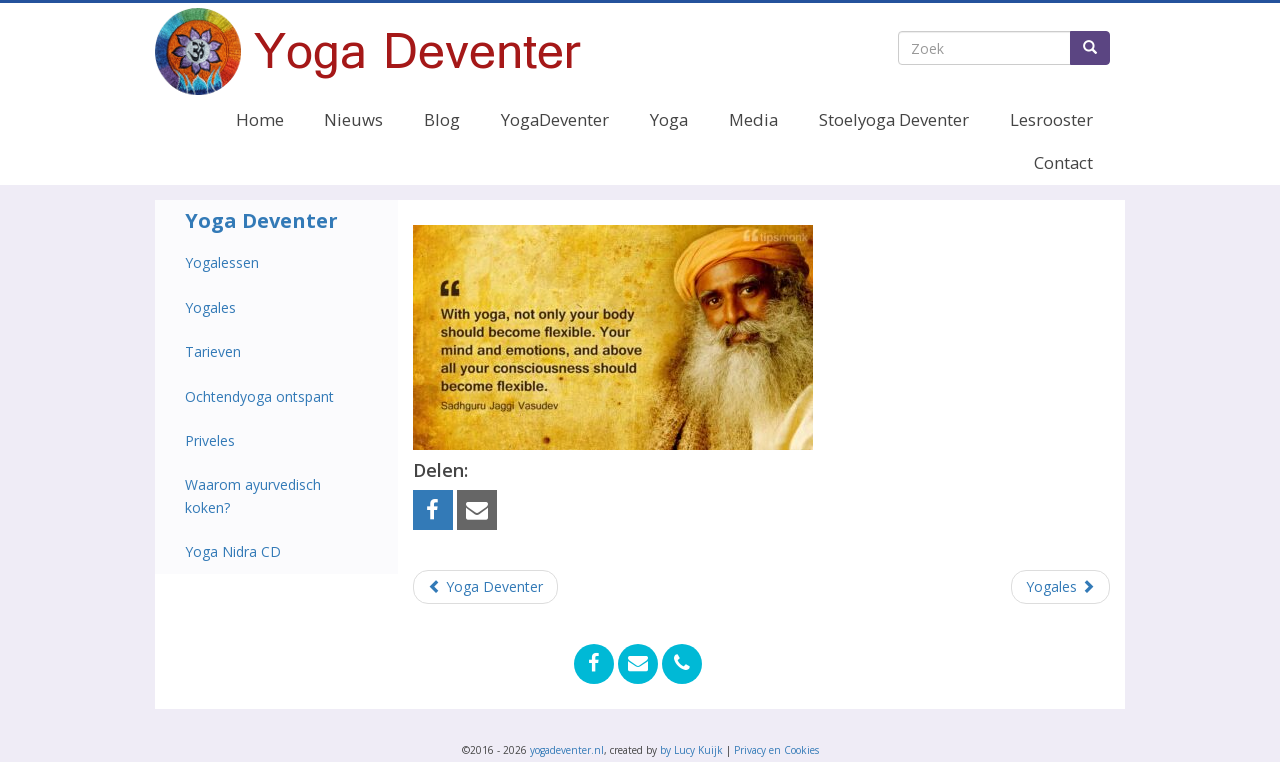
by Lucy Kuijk (691, 750)
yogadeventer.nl (567, 750)
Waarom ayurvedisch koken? (253, 495)
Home (260, 119)
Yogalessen (222, 262)
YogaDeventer (555, 119)
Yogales (210, 307)
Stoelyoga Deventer (894, 119)
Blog (442, 119)
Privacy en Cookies (776, 750)
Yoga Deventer (261, 220)
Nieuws (353, 119)
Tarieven (213, 351)
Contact (1063, 162)
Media (753, 119)
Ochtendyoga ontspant (259, 396)
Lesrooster (1051, 119)
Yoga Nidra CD (233, 551)
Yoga (669, 119)
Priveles (210, 440)
